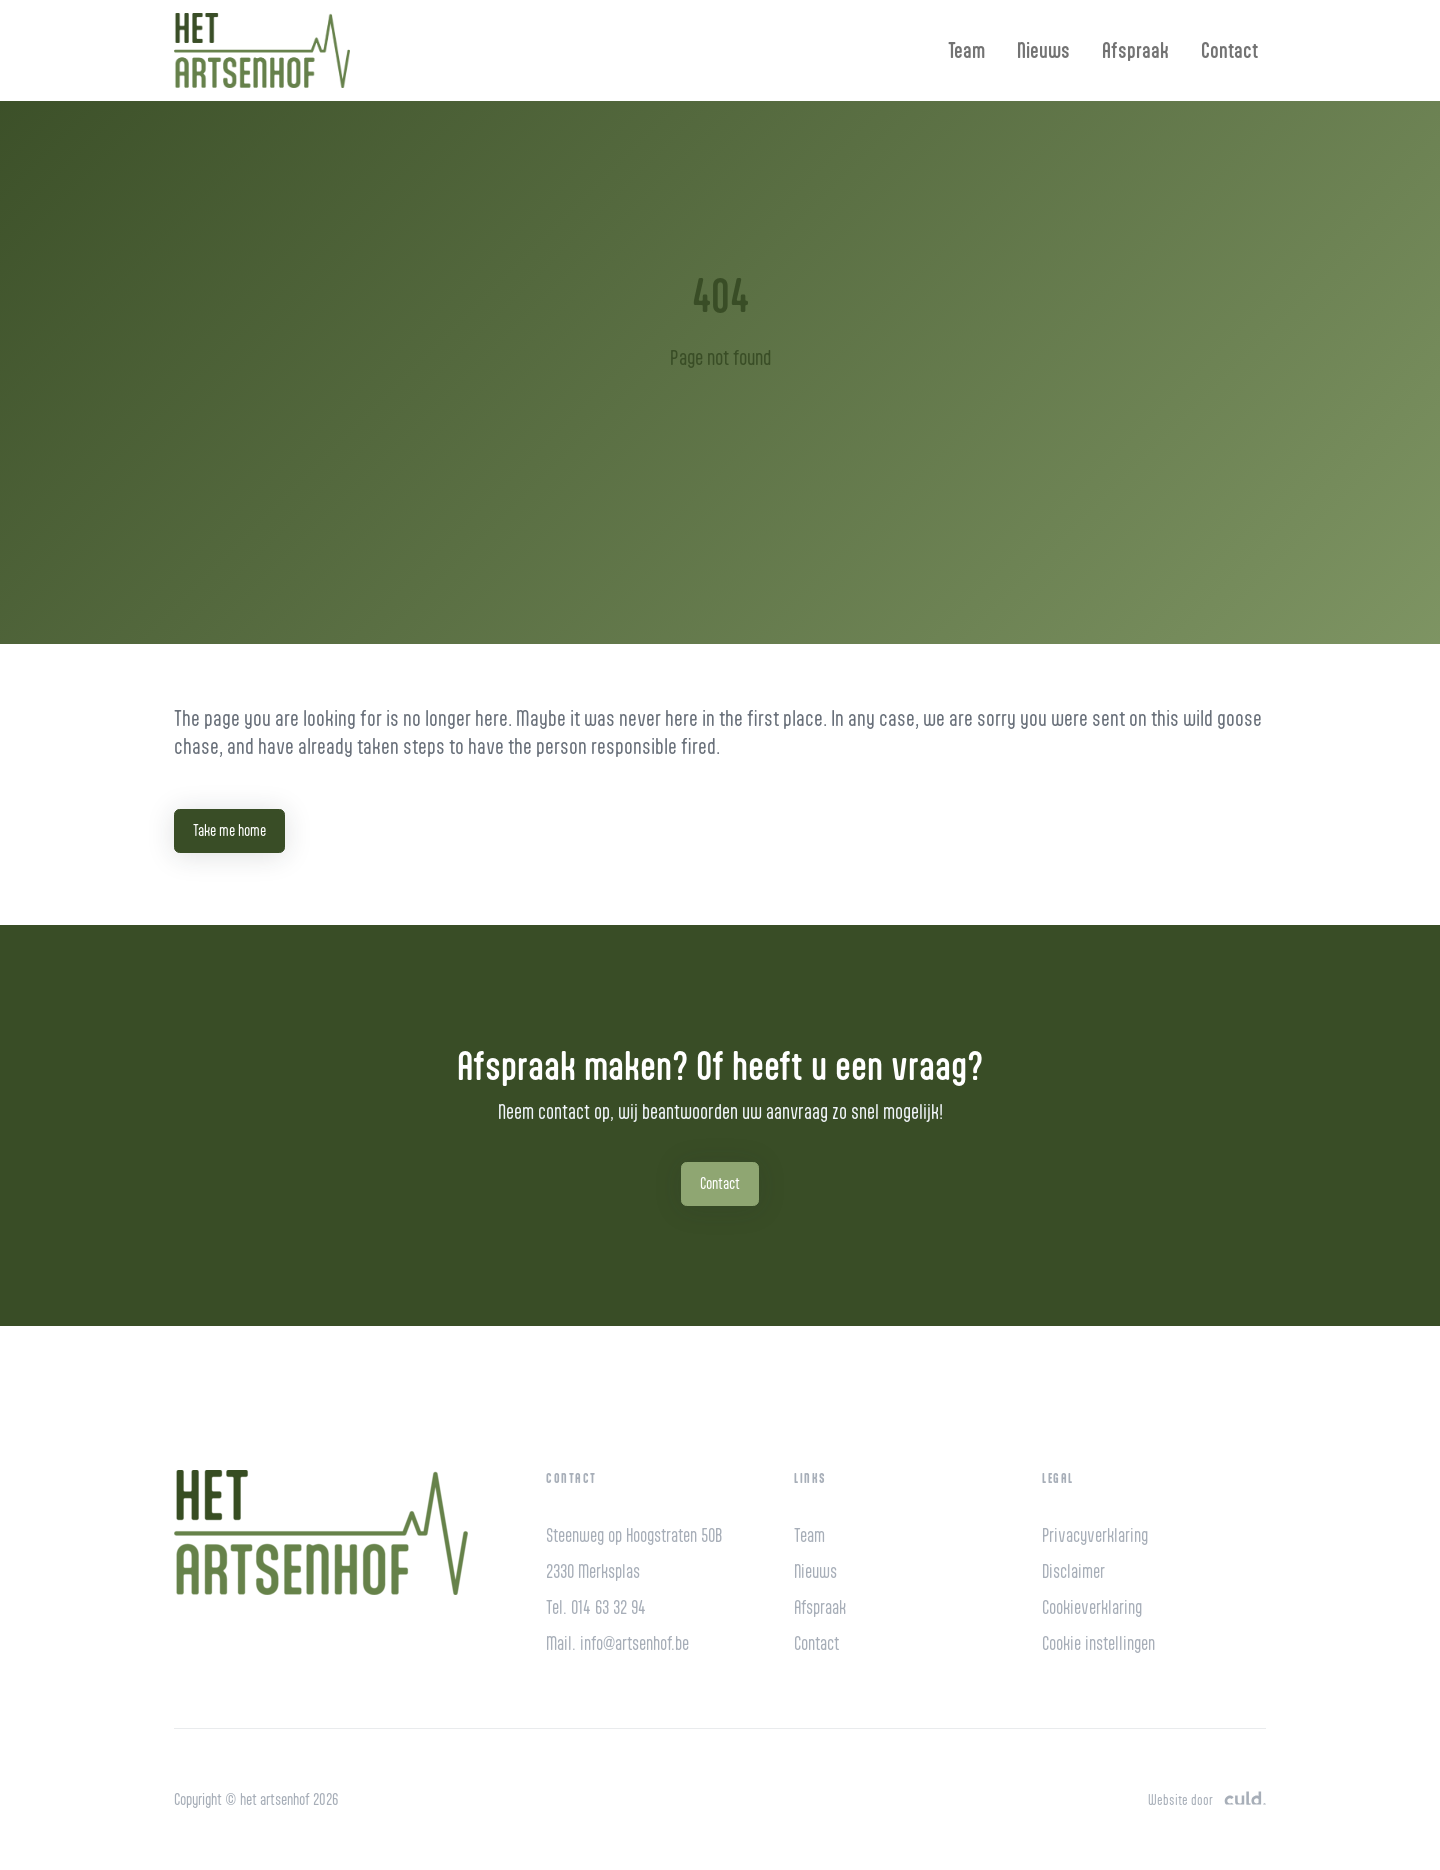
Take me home (229, 830)
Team (966, 50)
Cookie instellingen (1098, 1643)
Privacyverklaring (1095, 1535)
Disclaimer (1073, 1571)
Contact (1229, 50)
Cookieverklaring (1092, 1607)
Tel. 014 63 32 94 (596, 1607)
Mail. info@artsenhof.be (617, 1643)
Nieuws (1043, 50)
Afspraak (1135, 50)
